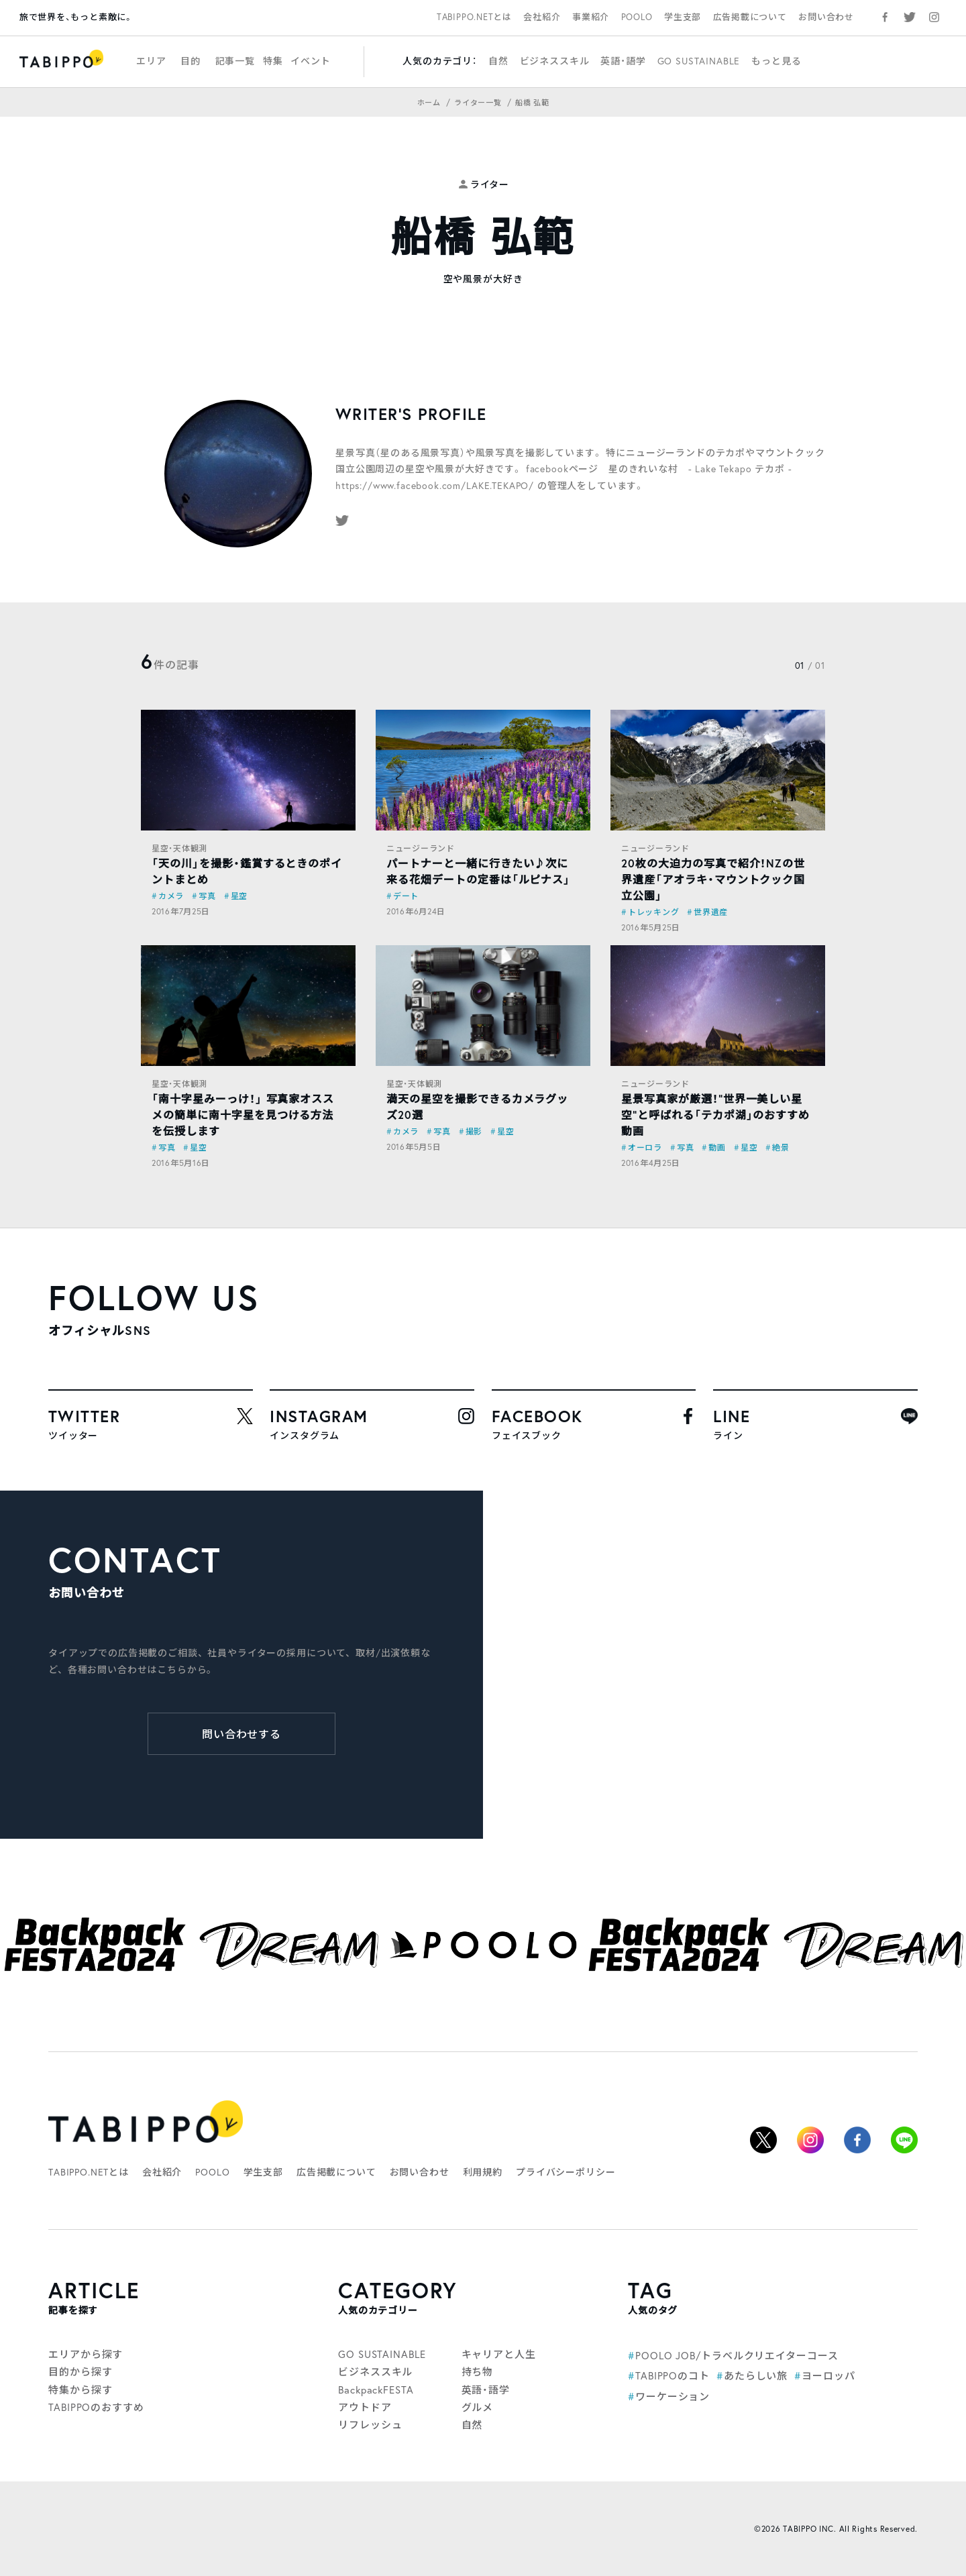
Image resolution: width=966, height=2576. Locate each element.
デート (406, 896)
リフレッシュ (370, 2424)
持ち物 (478, 2371)
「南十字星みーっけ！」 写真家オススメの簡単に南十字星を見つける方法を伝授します (243, 1114)
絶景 (780, 1147)
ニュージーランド (420, 848)
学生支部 (682, 17)
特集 (273, 60)
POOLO (637, 17)
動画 (716, 1147)
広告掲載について (750, 17)
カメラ (171, 896)
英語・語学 (622, 60)
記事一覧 (235, 60)
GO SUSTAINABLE (699, 60)
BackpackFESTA (376, 2389)
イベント (310, 60)
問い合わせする (242, 1734)
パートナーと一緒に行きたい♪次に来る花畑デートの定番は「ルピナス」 (478, 871)
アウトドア (365, 2407)
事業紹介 (590, 17)
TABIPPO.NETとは (474, 17)
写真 (207, 896)
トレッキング (653, 912)
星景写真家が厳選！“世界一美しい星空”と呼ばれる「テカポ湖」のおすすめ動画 (715, 1114)
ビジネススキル (555, 60)
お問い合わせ (826, 17)
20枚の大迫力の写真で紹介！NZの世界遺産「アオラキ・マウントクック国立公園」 (713, 879)
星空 (239, 896)
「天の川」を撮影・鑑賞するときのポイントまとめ (247, 871)
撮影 (474, 1131)
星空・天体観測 (179, 848)
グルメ (478, 2407)
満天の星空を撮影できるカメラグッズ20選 (477, 1106)
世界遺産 (711, 912)
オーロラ (645, 1147)
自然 (498, 60)
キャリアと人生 (499, 2354)
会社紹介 (541, 17)
